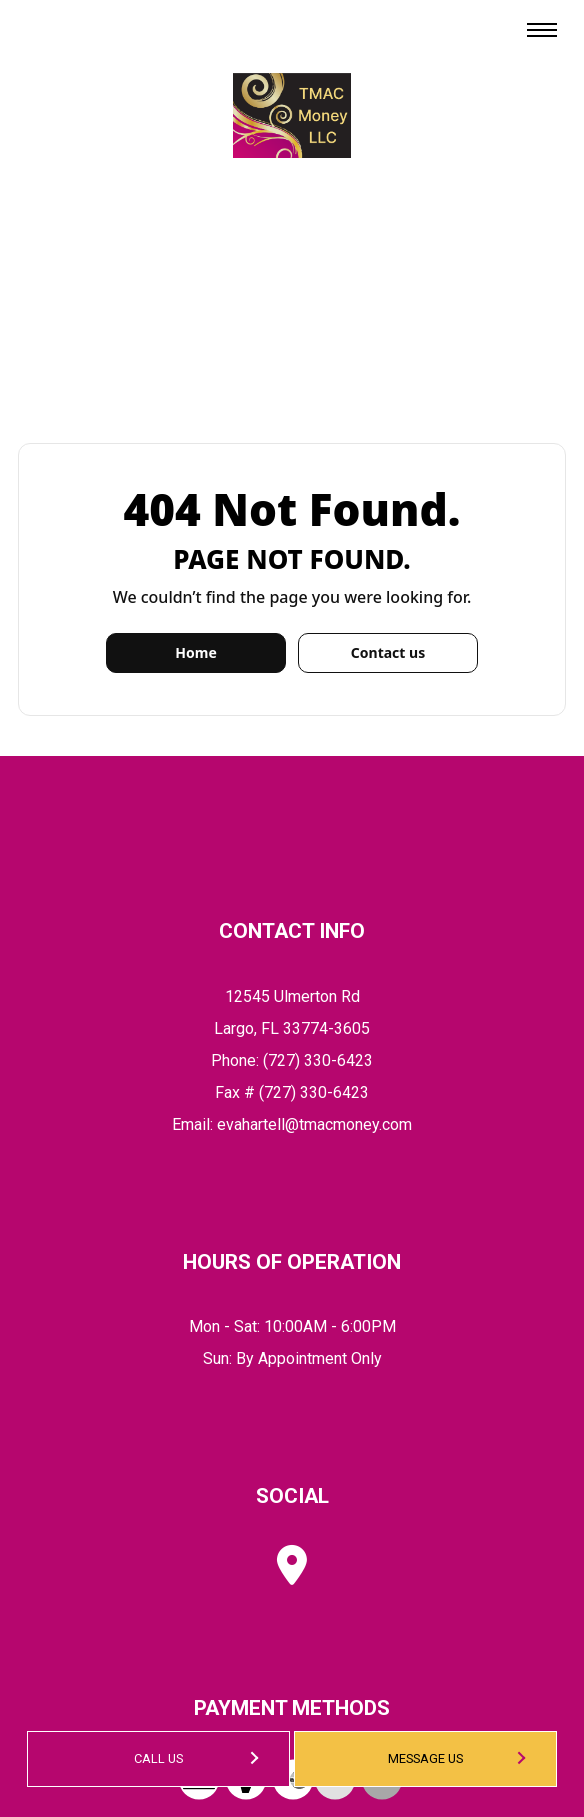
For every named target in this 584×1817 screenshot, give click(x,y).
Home (195, 652)
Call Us (158, 1758)
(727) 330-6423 (318, 1060)
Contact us (388, 652)
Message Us (425, 1758)
